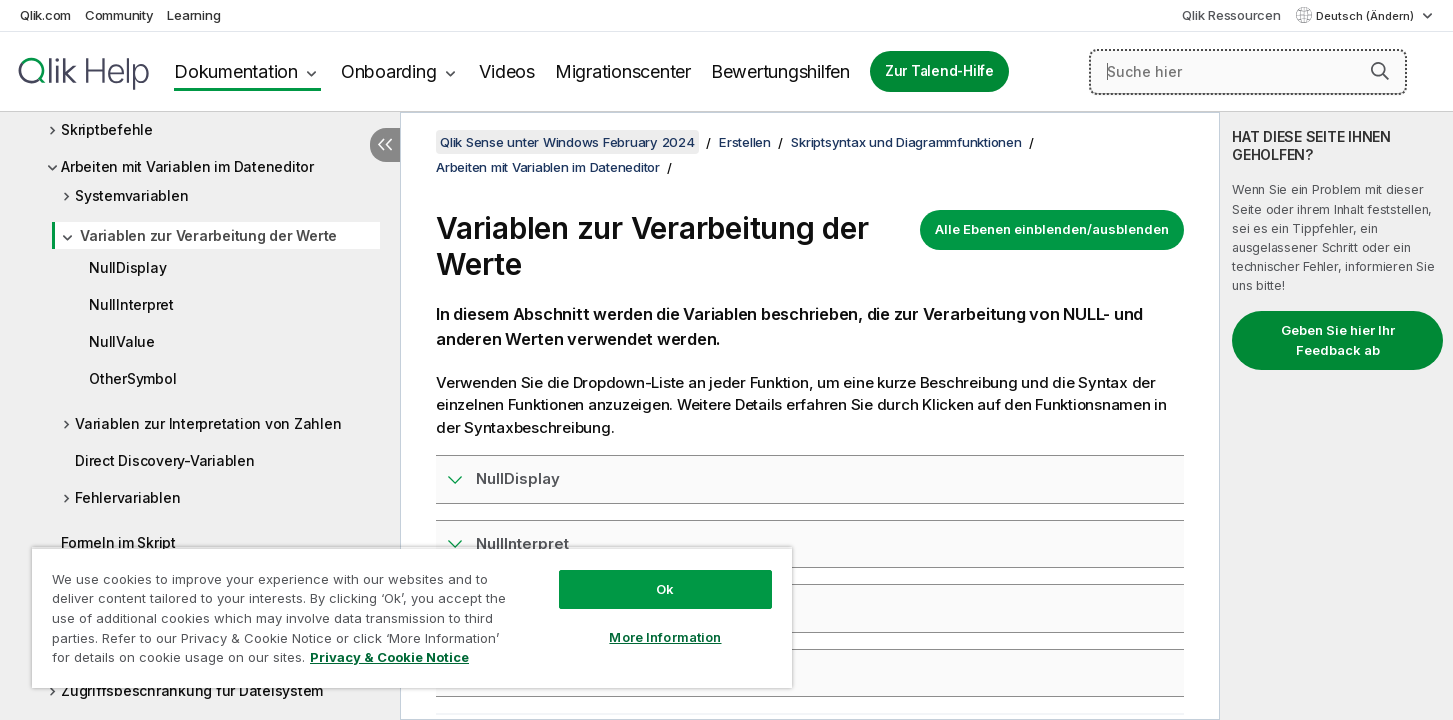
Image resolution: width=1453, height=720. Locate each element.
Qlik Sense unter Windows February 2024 (567, 142)
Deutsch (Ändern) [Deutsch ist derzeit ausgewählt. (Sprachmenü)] (1366, 16)
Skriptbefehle (107, 129)
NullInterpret (131, 304)
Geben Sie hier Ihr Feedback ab (1338, 340)
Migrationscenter (623, 71)
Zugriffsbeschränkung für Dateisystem (192, 690)
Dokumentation (236, 71)
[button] (1380, 71)
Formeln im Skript (118, 542)
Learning (193, 15)
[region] (412, 617)
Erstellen (745, 142)
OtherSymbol (132, 378)
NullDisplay (127, 267)
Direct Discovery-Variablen (165, 460)
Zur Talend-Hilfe (939, 71)
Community (119, 15)
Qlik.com (45, 15)
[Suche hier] (1248, 72)
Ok (665, 589)
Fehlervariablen (127, 497)
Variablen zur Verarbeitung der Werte (208, 235)
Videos (507, 71)
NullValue (122, 341)
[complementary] (1336, 416)
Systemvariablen (131, 195)
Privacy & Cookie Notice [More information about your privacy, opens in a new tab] (389, 657)
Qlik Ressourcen (1231, 15)
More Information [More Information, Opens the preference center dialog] (665, 637)
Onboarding (389, 71)
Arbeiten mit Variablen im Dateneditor (187, 166)
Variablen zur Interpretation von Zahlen (208, 423)
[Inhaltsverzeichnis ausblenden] (385, 145)
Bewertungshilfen (780, 71)
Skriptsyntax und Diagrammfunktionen (906, 142)
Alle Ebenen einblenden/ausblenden (1052, 229)
